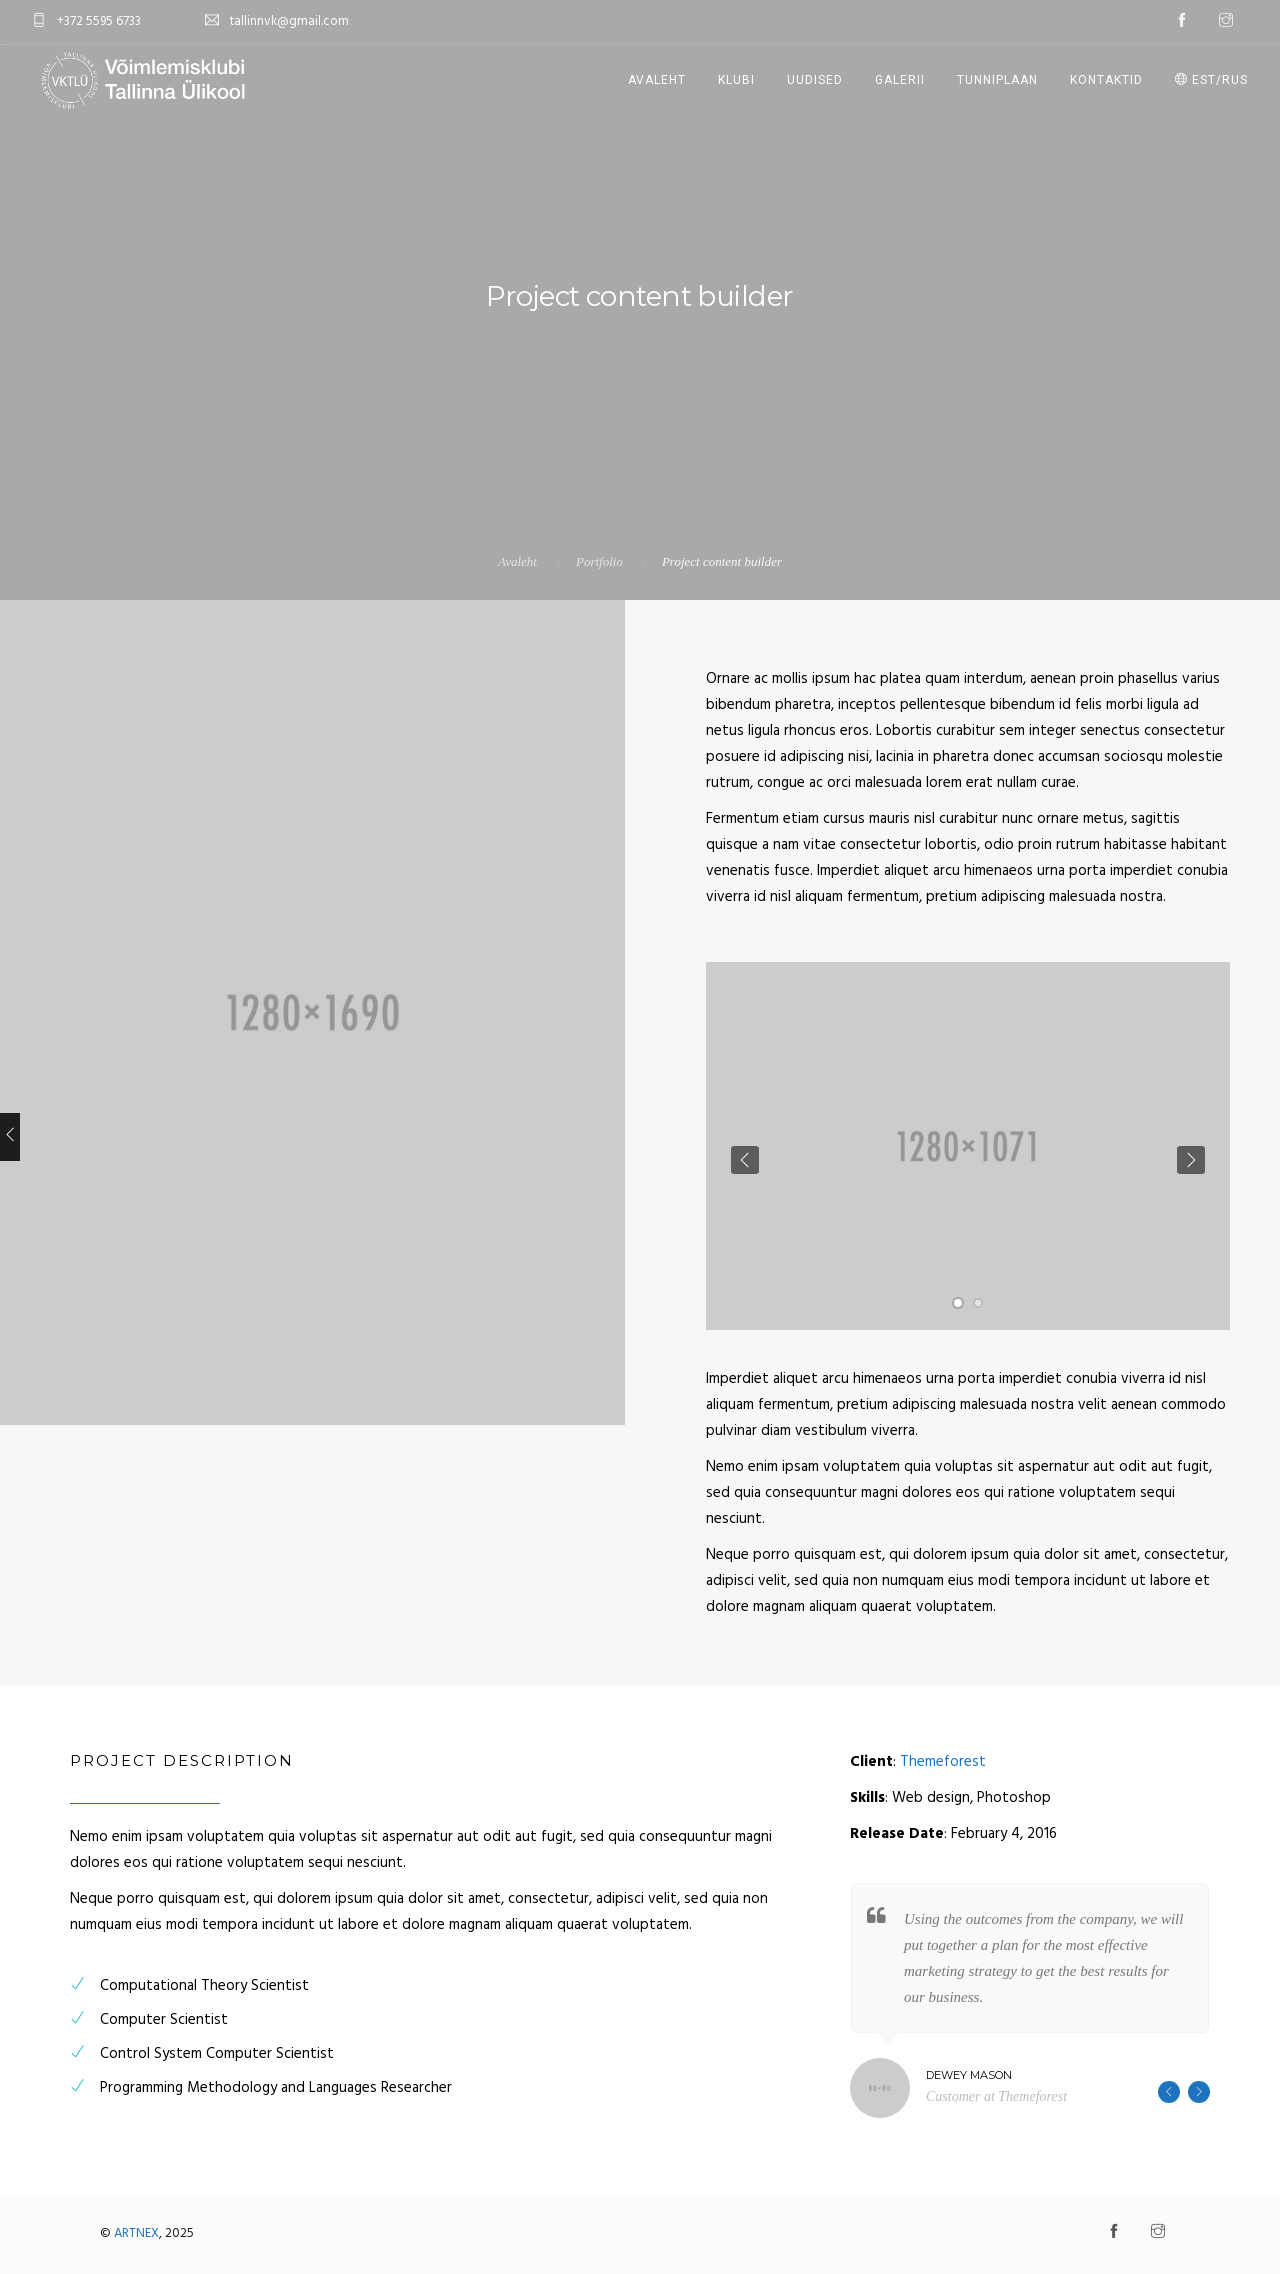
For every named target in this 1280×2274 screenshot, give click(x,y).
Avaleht (657, 80)
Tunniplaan (997, 80)
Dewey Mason (969, 2075)
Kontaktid (1106, 80)
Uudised (815, 80)
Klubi (736, 80)
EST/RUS (1211, 80)
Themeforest (943, 1762)
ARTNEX (136, 2233)
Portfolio (599, 561)
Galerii (900, 80)
